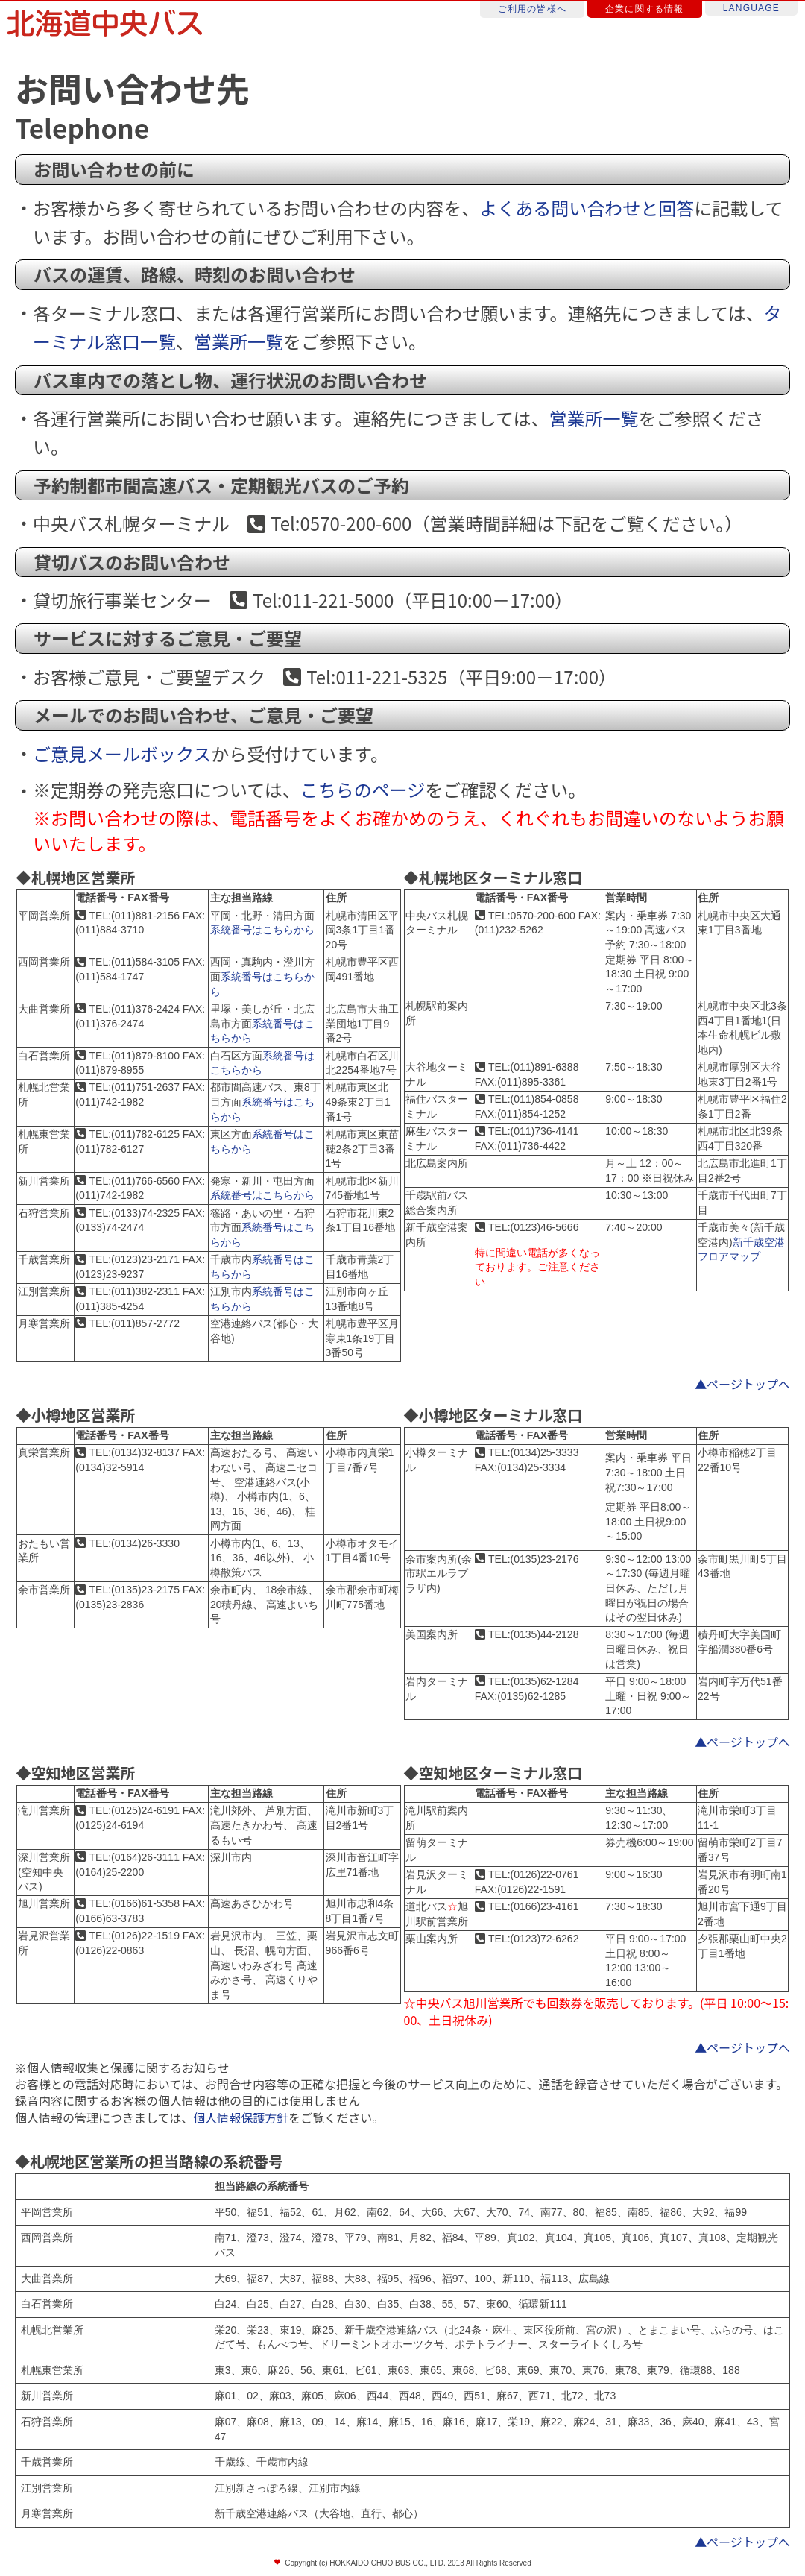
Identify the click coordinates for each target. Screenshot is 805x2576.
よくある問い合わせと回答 (586, 208)
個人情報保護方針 (240, 2117)
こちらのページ (363, 789)
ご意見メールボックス (122, 753)
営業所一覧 (238, 341)
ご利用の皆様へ (532, 9)
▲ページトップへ (742, 1384)
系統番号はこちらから (262, 930)
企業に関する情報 (644, 9)
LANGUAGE (751, 8)
